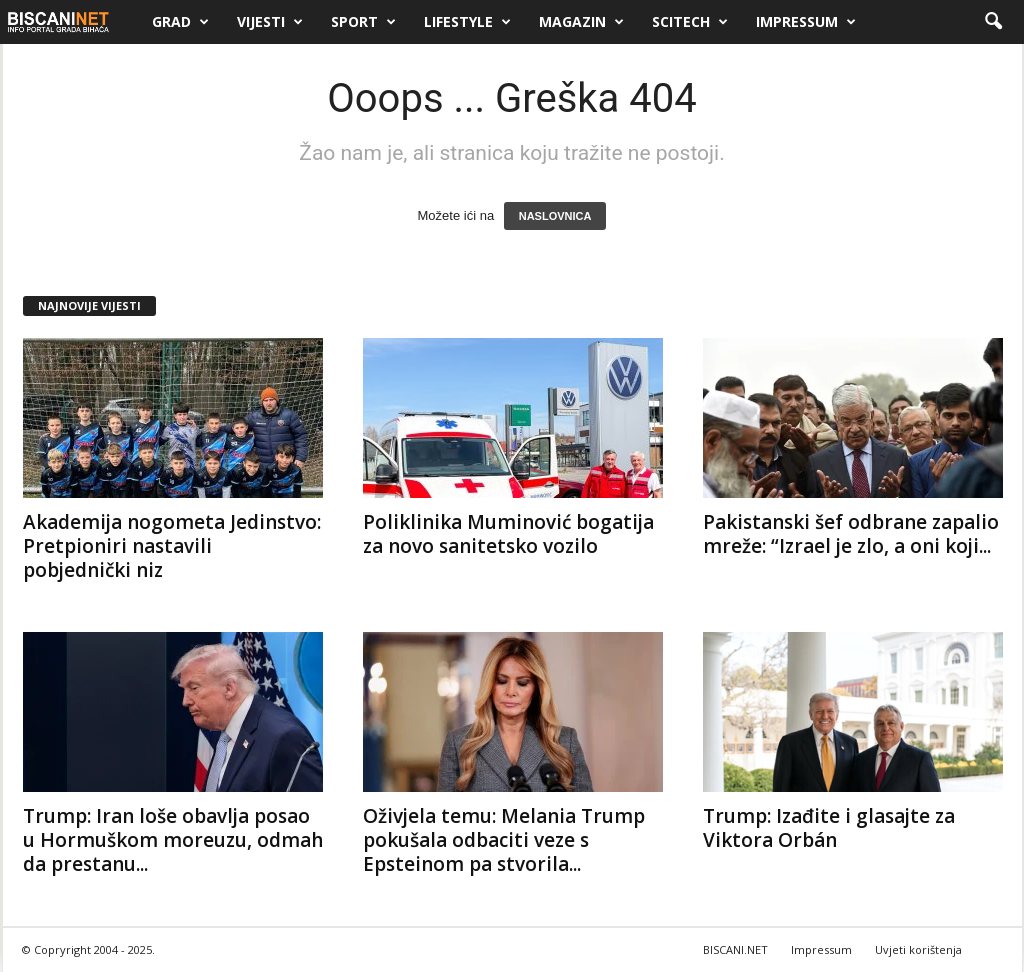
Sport (363, 22)
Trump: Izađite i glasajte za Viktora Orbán (829, 828)
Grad (180, 22)
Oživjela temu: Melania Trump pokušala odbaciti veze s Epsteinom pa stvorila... (504, 840)
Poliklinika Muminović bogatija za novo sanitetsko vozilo (508, 534)
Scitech (690, 22)
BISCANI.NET (735, 949)
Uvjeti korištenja (918, 949)
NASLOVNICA (555, 216)
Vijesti (270, 22)
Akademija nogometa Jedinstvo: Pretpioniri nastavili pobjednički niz (172, 546)
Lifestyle (467, 22)
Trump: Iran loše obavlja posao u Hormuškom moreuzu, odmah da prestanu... (173, 840)
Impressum (806, 22)
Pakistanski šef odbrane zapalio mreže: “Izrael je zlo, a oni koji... (851, 534)
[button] (993, 22)
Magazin (581, 22)
